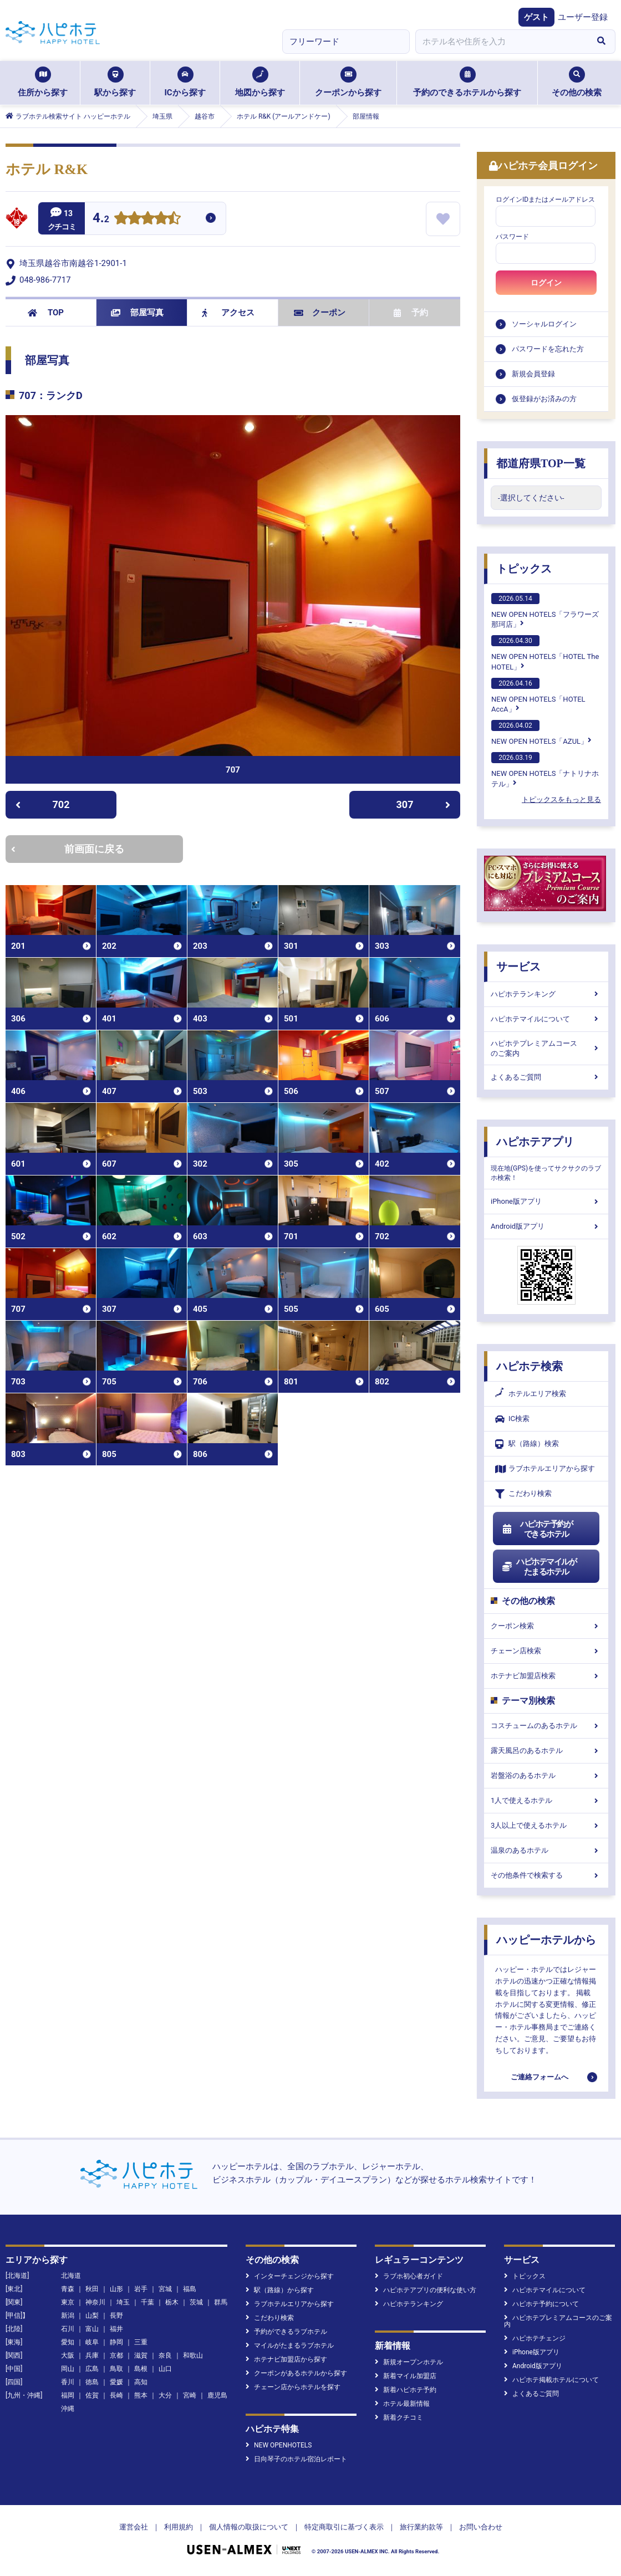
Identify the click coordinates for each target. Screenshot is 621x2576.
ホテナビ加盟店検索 (546, 1676)
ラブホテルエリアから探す (545, 1469)
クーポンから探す (348, 82)
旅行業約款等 (421, 2527)
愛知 (67, 2342)
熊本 (140, 2395)
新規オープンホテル (409, 2362)
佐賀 (92, 2395)
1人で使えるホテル (546, 1800)
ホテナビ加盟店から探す (286, 2359)
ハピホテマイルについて (546, 1019)
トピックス (524, 569)
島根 (140, 2369)
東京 (67, 2302)
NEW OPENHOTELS (279, 2445)
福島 (189, 2289)
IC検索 (512, 1419)
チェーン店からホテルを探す (293, 2387)
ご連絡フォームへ (539, 2077)
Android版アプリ (546, 1226)
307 (423, 804)
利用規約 (178, 2527)
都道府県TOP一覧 (541, 463)
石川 (67, 2329)
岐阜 (92, 2342)
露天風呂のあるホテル (546, 1750)
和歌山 (193, 2355)
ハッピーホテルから (546, 1940)
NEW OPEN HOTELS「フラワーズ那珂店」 (545, 610)
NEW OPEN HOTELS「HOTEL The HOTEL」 (545, 653)
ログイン (546, 282)
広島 (92, 2369)
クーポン (319, 313)
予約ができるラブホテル (286, 2331)
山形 (116, 2289)
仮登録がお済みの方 (544, 399)
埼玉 (123, 2302)
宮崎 (189, 2395)
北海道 (71, 2275)
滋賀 (140, 2355)
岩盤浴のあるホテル (546, 1775)
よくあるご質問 (546, 1077)
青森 (67, 2289)
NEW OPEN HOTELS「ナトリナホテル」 (545, 770)
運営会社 (133, 2527)
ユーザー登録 (583, 17)
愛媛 (116, 2382)
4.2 (101, 219)
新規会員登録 (533, 374)
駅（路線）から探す (280, 2290)
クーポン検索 (546, 1626)
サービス (518, 966)
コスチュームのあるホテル (546, 1725)
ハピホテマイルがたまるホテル (539, 1567)
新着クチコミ (399, 2417)
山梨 (92, 2315)
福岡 (67, 2395)
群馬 (220, 2302)
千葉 (147, 2302)
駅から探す (115, 82)
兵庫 (92, 2355)
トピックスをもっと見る (561, 799)
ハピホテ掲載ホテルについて (551, 2380)
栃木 (172, 2302)
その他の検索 (577, 82)
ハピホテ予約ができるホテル (537, 1529)
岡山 (67, 2369)
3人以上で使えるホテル (546, 1825)
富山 (92, 2329)
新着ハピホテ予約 (405, 2390)
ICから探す (184, 82)
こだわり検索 (523, 1494)
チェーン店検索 (546, 1651)
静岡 (116, 2342)
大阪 (67, 2355)
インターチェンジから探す (290, 2276)
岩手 (140, 2289)
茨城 (196, 2302)
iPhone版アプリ (546, 1201)
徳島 (92, 2382)
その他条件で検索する (546, 1875)
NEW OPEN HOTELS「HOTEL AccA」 (538, 695)
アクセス (228, 313)
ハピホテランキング (546, 994)
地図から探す (260, 82)
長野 (116, 2315)
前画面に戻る (67, 849)
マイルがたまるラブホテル (290, 2345)
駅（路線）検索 (527, 1444)
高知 (140, 2382)
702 (42, 804)
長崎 (116, 2395)
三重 (140, 2342)
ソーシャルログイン (544, 324)
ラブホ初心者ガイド (409, 2276)
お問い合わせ (480, 2527)
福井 (116, 2329)
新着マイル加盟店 (405, 2376)
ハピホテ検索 (529, 1366)
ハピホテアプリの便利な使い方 (425, 2290)
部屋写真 (137, 313)
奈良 (165, 2355)
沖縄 (67, 2409)
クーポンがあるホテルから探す (296, 2373)
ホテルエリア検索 (530, 1394)
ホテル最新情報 (402, 2404)
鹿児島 (217, 2395)
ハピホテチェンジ (535, 2338)
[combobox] (501, 41)
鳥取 (116, 2369)
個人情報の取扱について (248, 2527)
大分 (165, 2395)
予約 (411, 313)
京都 (116, 2355)
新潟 (67, 2315)
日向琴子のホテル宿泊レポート (296, 2459)
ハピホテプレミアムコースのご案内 (546, 1048)
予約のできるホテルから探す (467, 82)
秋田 (92, 2289)
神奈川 (95, 2302)
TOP (46, 313)
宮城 (165, 2289)
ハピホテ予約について (541, 2304)
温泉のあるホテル (546, 1850)
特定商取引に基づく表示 (344, 2527)
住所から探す (43, 82)
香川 (67, 2382)
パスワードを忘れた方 (548, 349)
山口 (165, 2369)
